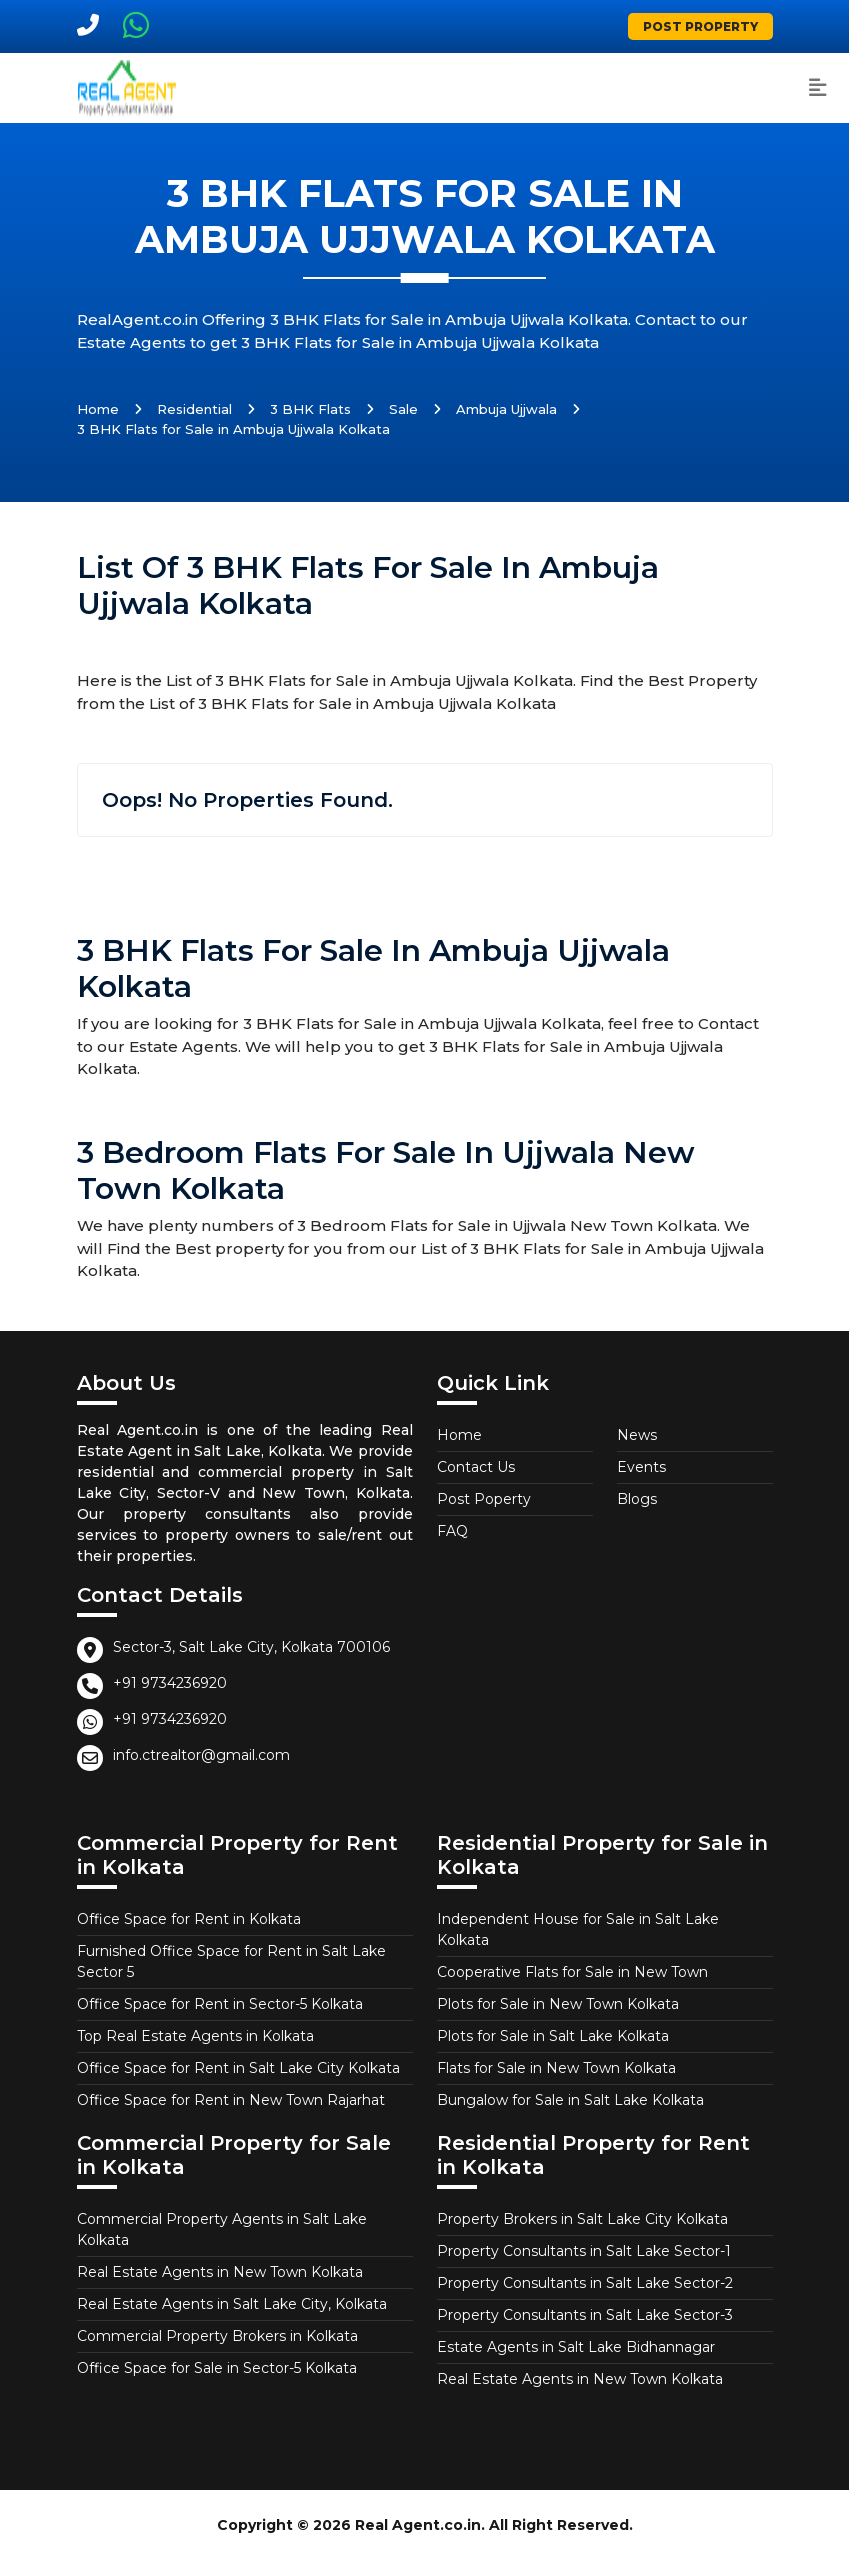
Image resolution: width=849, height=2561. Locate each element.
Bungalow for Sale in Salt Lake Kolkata (570, 2100)
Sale (403, 409)
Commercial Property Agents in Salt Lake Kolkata (222, 2229)
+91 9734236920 (170, 1683)
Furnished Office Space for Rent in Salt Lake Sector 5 (231, 1961)
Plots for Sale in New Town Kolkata (558, 2004)
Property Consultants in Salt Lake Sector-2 (585, 2283)
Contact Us (476, 1467)
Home (98, 409)
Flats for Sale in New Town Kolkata (556, 2068)
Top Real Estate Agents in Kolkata (195, 2036)
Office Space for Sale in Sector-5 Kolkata (217, 2368)
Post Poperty (484, 1499)
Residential (194, 409)
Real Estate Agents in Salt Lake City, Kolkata (232, 2304)
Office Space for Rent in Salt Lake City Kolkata (238, 2068)
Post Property (700, 26)
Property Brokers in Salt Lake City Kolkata (582, 2219)
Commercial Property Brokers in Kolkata (217, 2336)
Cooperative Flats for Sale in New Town (572, 1972)
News (637, 1435)
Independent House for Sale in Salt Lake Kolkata (578, 1929)
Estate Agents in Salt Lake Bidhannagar (576, 2347)
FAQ (452, 1531)
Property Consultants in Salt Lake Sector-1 (584, 2251)
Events (641, 1467)
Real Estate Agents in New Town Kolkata (220, 2272)
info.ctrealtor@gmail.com (201, 1755)
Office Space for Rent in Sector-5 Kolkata (220, 2004)
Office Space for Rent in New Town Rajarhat (231, 2100)
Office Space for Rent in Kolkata (189, 1919)
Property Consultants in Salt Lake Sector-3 (585, 2315)
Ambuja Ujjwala (506, 409)
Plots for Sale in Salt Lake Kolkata (553, 2036)
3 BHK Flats (310, 409)
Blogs (637, 1499)
